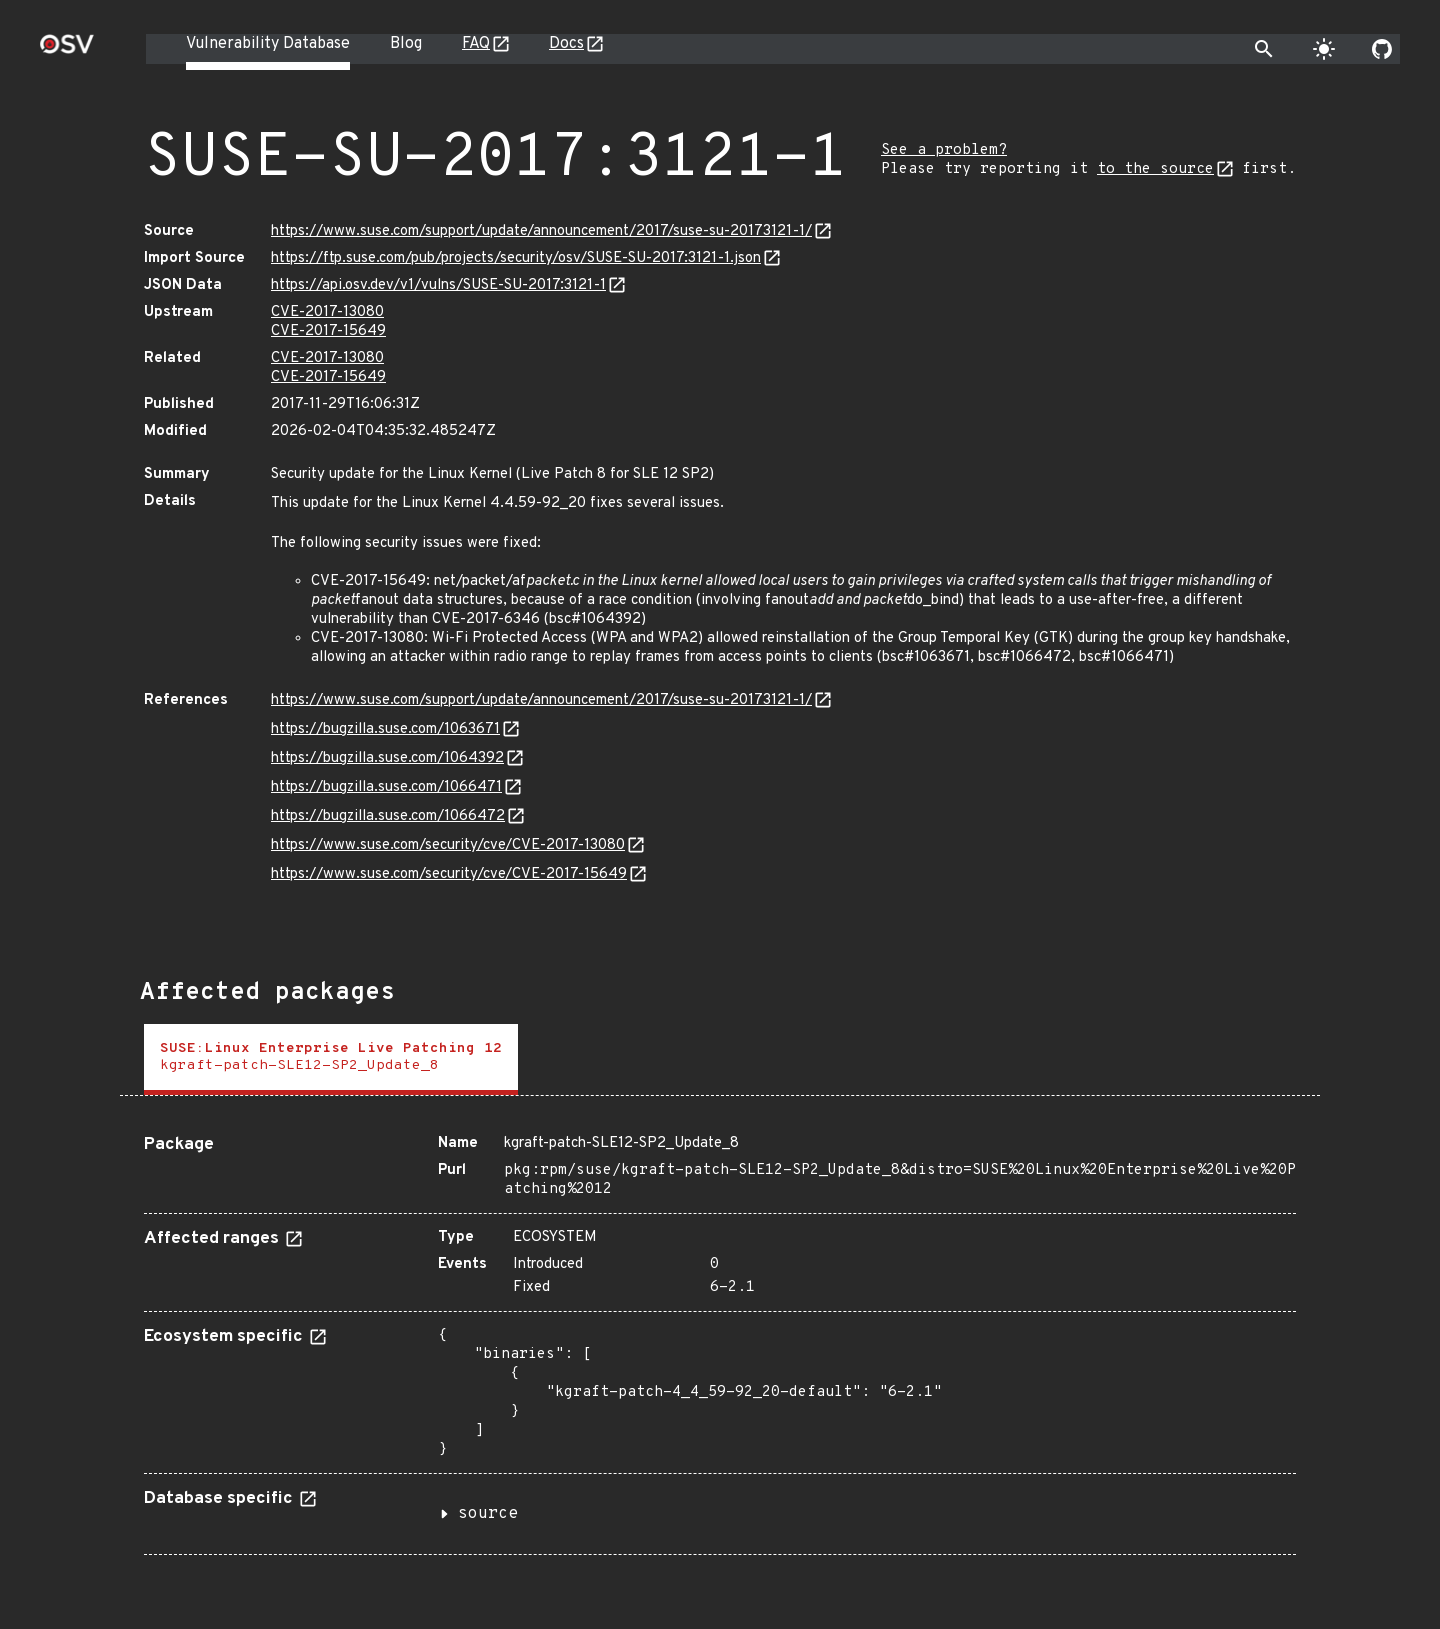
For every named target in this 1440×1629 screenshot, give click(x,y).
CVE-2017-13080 (327, 312)
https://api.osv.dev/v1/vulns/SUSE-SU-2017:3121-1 (438, 285)
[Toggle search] (1264, 49)
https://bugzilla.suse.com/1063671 (385, 729)
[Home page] (67, 50)
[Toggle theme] (1324, 49)
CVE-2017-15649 (328, 331)
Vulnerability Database (268, 44)
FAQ (476, 44)
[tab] (331, 1059)
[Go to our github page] (1382, 49)
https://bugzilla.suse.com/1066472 (388, 816)
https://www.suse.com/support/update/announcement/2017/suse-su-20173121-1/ (541, 231)
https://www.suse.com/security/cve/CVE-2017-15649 (449, 874)
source (488, 1514)
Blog (406, 44)
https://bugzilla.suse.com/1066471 (386, 787)
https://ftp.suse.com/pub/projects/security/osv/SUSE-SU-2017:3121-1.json (516, 258)
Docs (566, 44)
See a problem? (944, 150)
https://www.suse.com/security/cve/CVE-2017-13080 (448, 845)
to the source (1155, 169)
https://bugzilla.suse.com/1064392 (387, 758)
